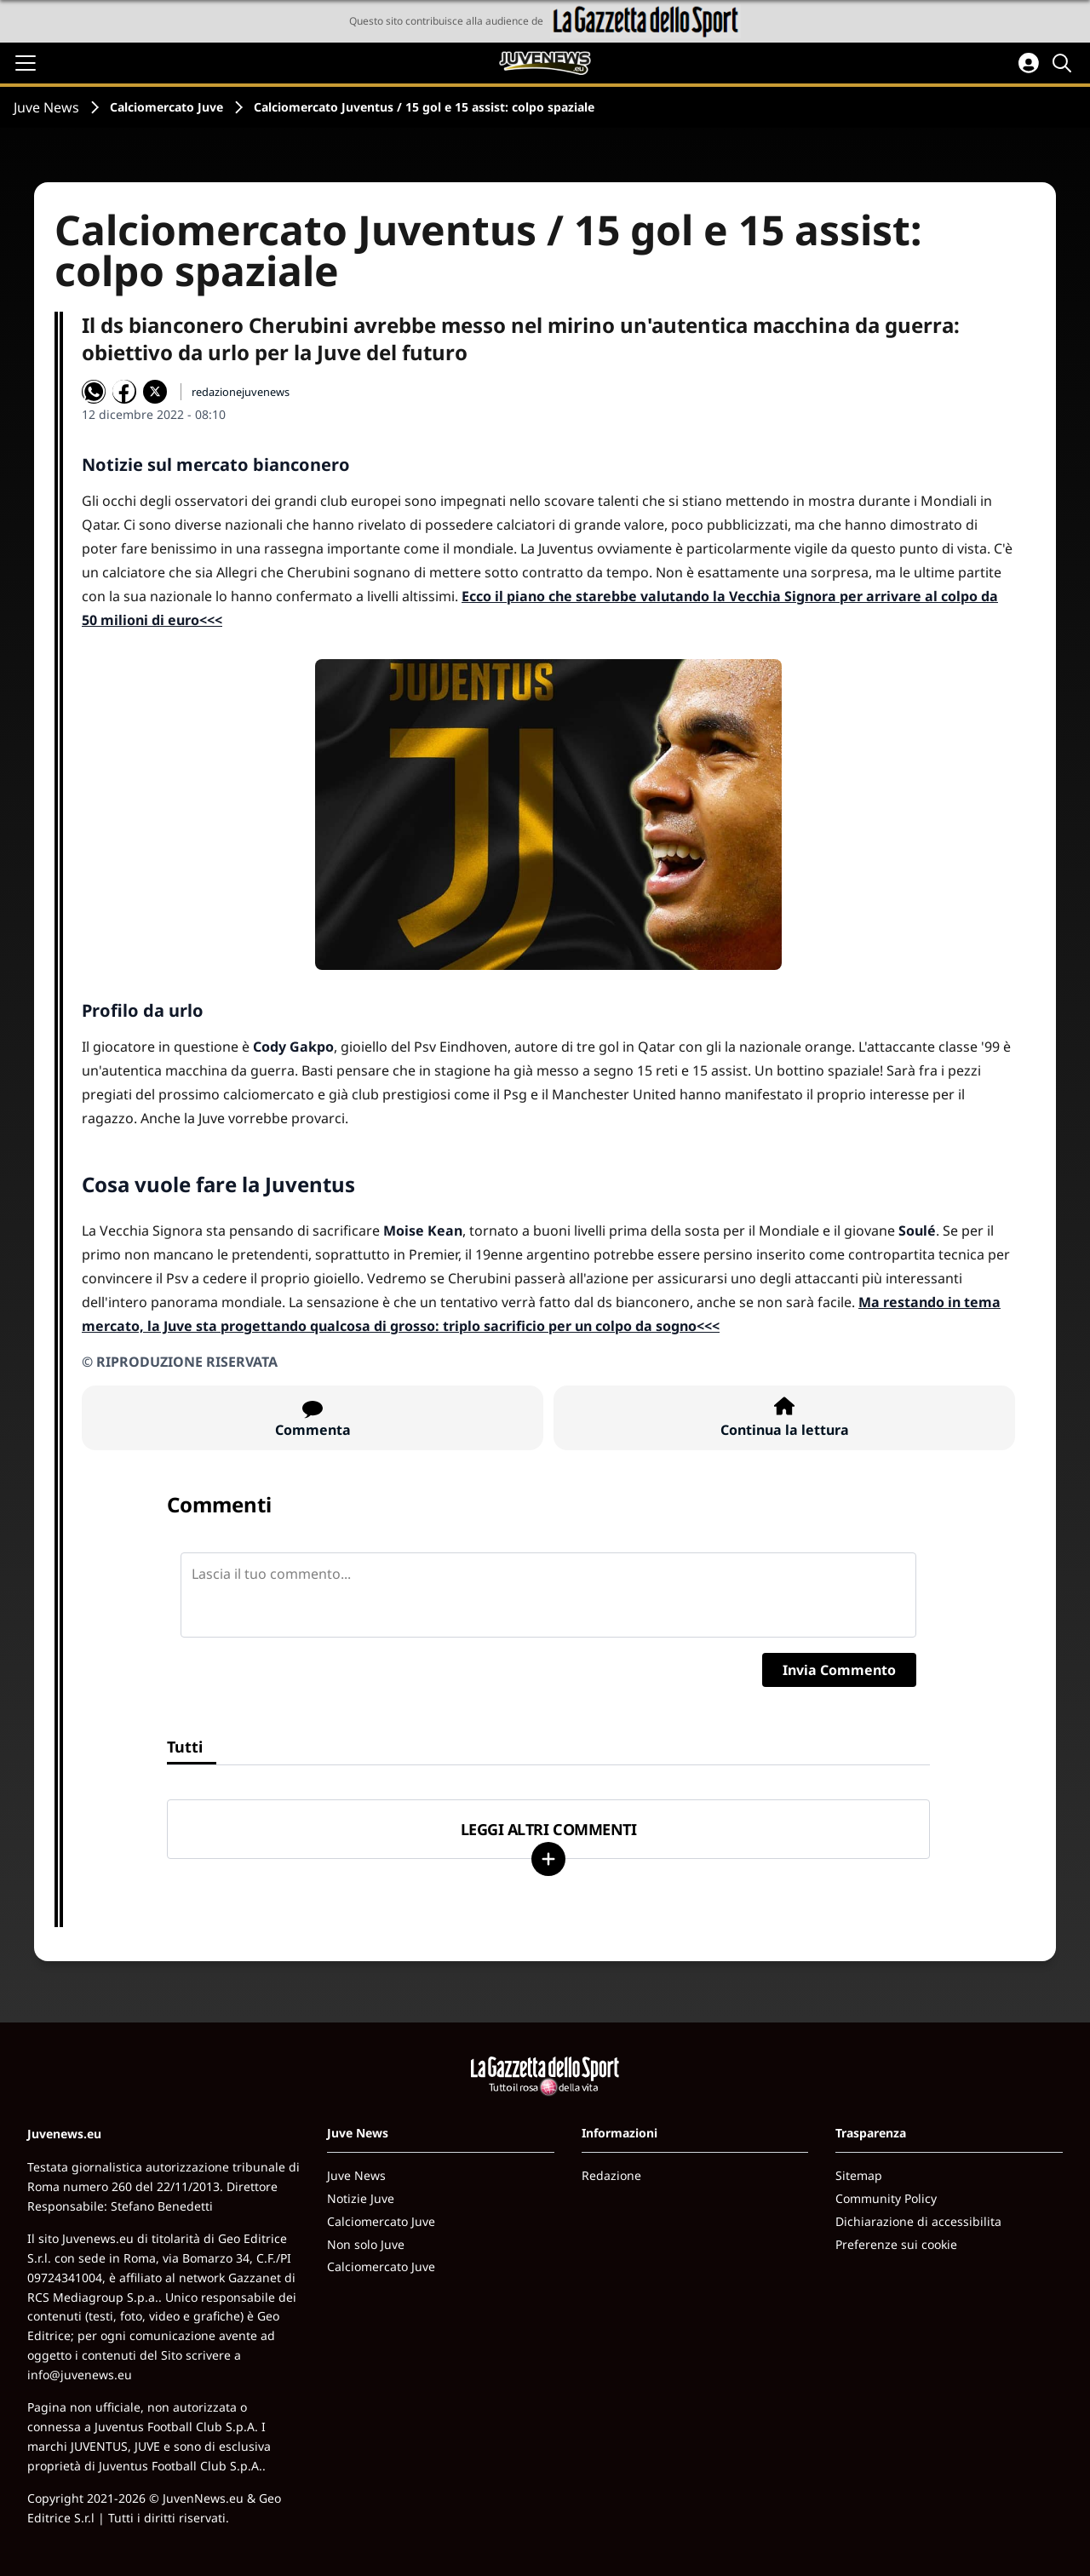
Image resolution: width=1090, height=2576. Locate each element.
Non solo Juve (365, 2244)
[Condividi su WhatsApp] (94, 392)
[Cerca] (1064, 63)
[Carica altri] (548, 1859)
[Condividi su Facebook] (124, 392)
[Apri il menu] (25, 63)
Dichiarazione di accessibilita (918, 2221)
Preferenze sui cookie (896, 2244)
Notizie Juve (360, 2198)
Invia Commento (839, 1670)
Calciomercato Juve (166, 107)
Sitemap (858, 2175)
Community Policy (886, 2198)
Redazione (611, 2175)
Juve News (46, 107)
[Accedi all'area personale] (1028, 63)
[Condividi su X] (155, 392)
